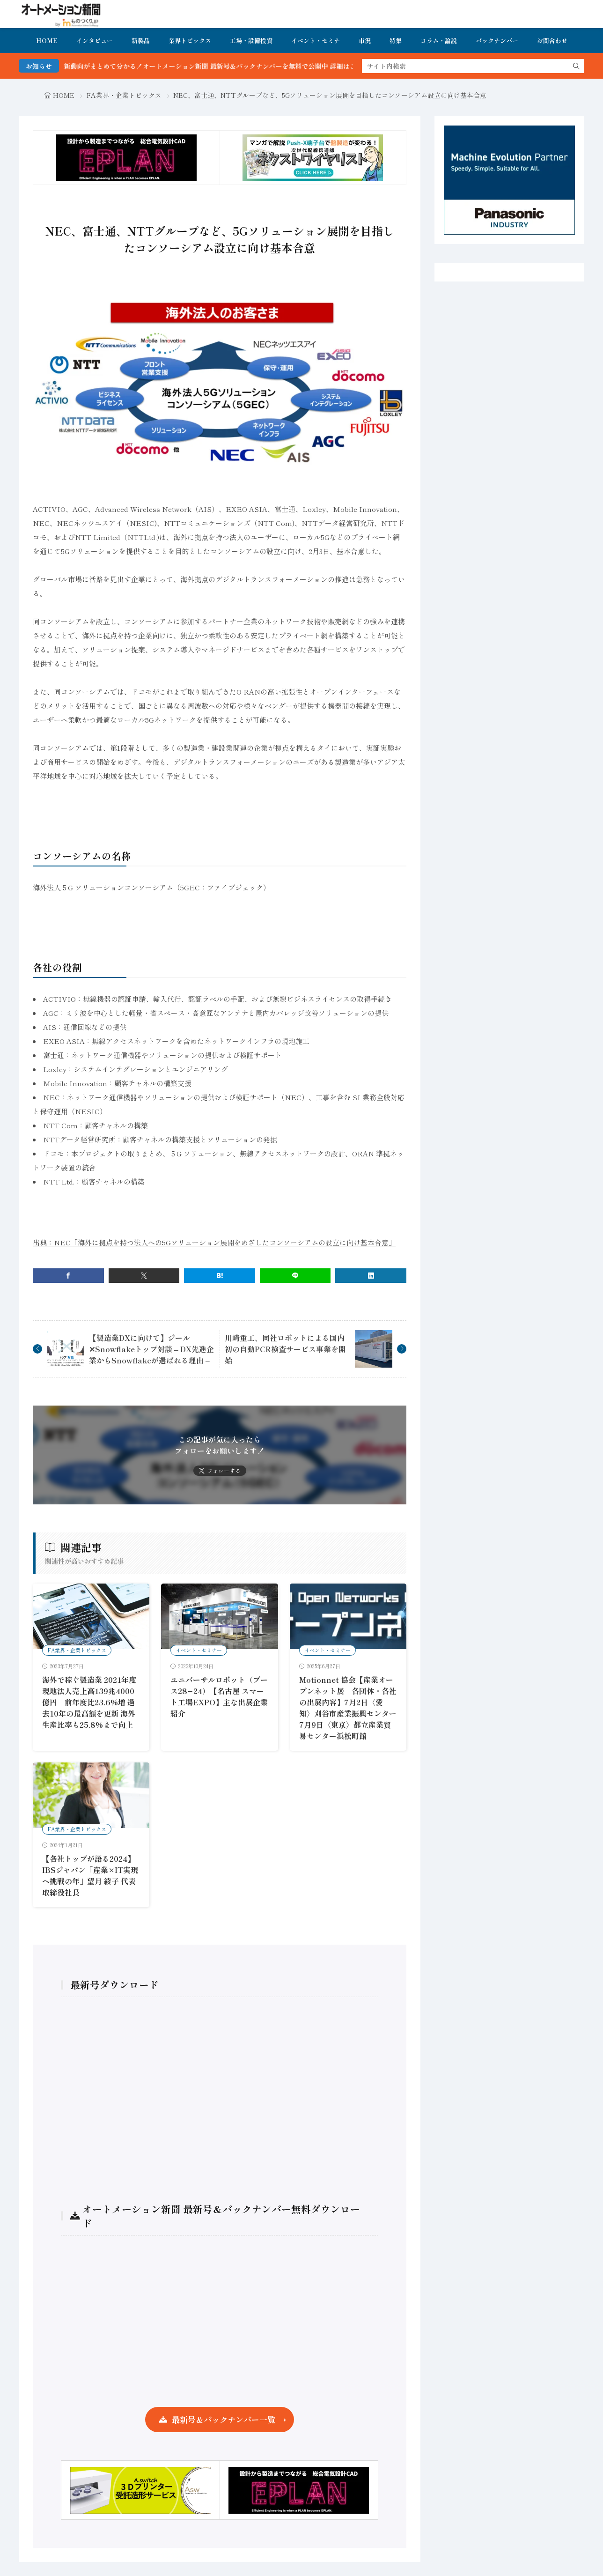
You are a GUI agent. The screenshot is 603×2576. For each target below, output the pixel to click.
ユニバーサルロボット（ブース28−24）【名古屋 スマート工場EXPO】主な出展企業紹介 (219, 1696)
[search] (576, 66)
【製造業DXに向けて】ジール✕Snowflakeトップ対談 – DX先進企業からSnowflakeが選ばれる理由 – (151, 1349)
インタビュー (94, 40)
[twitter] (144, 1275)
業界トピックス (190, 40)
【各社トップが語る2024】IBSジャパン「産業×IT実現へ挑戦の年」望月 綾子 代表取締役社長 (90, 1875)
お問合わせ (552, 40)
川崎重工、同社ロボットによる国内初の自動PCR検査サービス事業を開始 (285, 1349)
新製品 (141, 40)
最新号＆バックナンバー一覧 (223, 2419)
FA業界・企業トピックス (124, 95)
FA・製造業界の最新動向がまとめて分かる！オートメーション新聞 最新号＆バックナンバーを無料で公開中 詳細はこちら (205, 66)
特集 (396, 40)
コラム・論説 (438, 40)
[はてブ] (219, 1275)
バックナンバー (497, 40)
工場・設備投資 (251, 40)
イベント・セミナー (199, 1650)
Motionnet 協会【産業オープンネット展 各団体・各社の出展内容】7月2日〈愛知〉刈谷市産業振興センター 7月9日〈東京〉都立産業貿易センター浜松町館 (351, 1707)
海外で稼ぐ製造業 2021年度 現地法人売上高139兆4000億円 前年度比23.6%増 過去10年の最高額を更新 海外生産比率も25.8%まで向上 (89, 1702)
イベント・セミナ (315, 40)
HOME (47, 40)
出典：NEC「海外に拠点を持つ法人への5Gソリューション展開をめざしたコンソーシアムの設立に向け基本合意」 (214, 1242)
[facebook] (68, 1275)
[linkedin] (370, 1275)
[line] (295, 1275)
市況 (365, 40)
